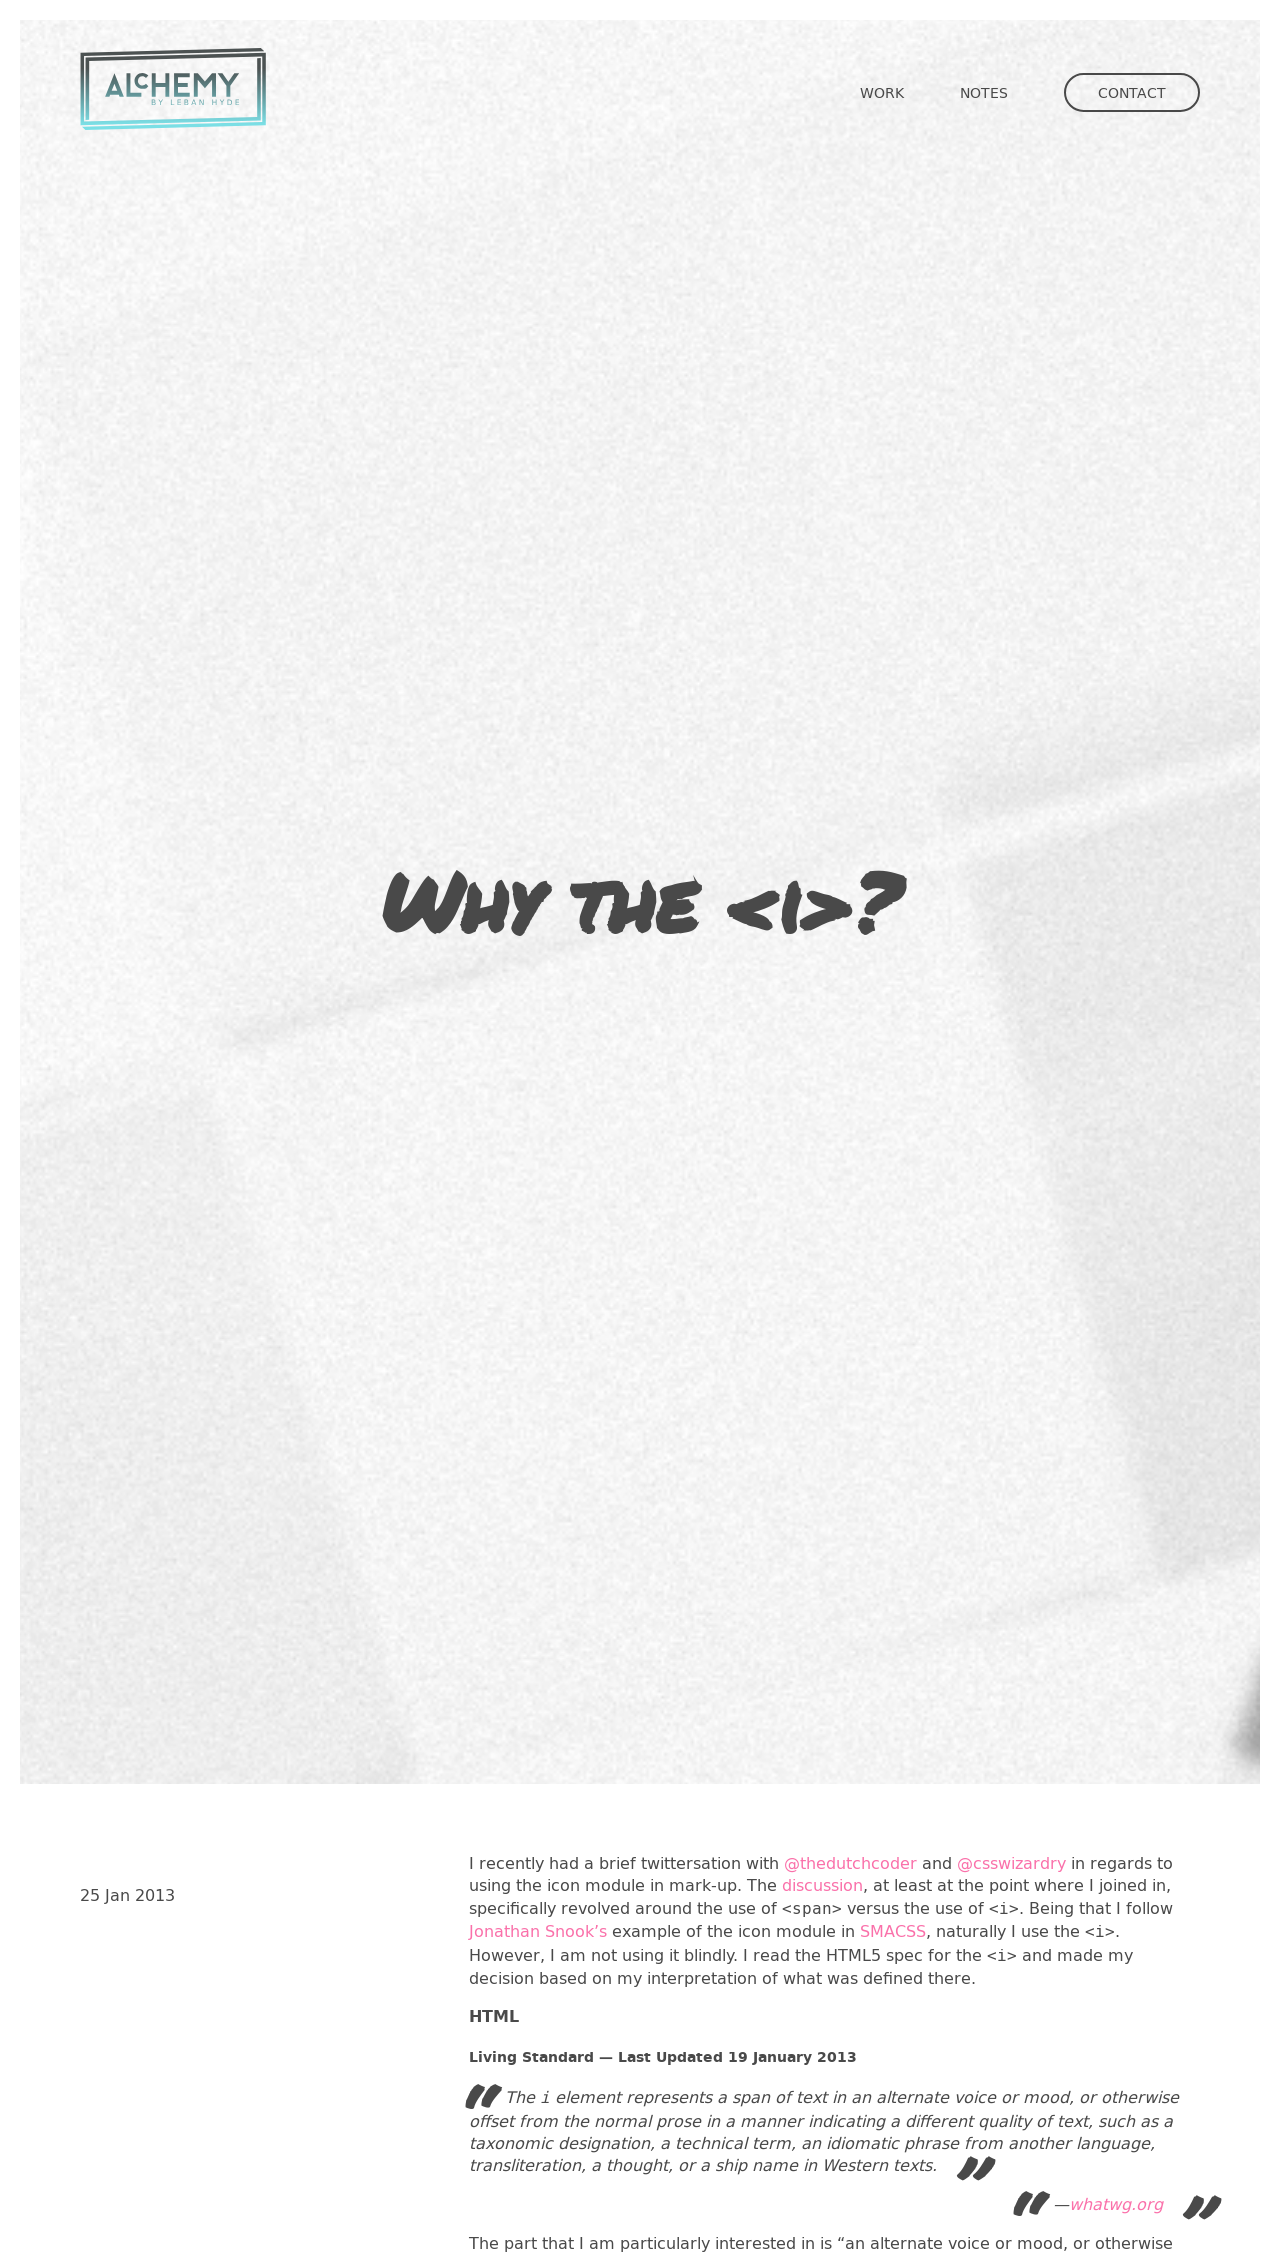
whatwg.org (1116, 2203)
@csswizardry (1011, 1862)
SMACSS (893, 1930)
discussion (822, 1884)
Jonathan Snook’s (538, 1930)
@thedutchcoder (850, 1862)
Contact (1132, 92)
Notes (984, 92)
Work (882, 92)
